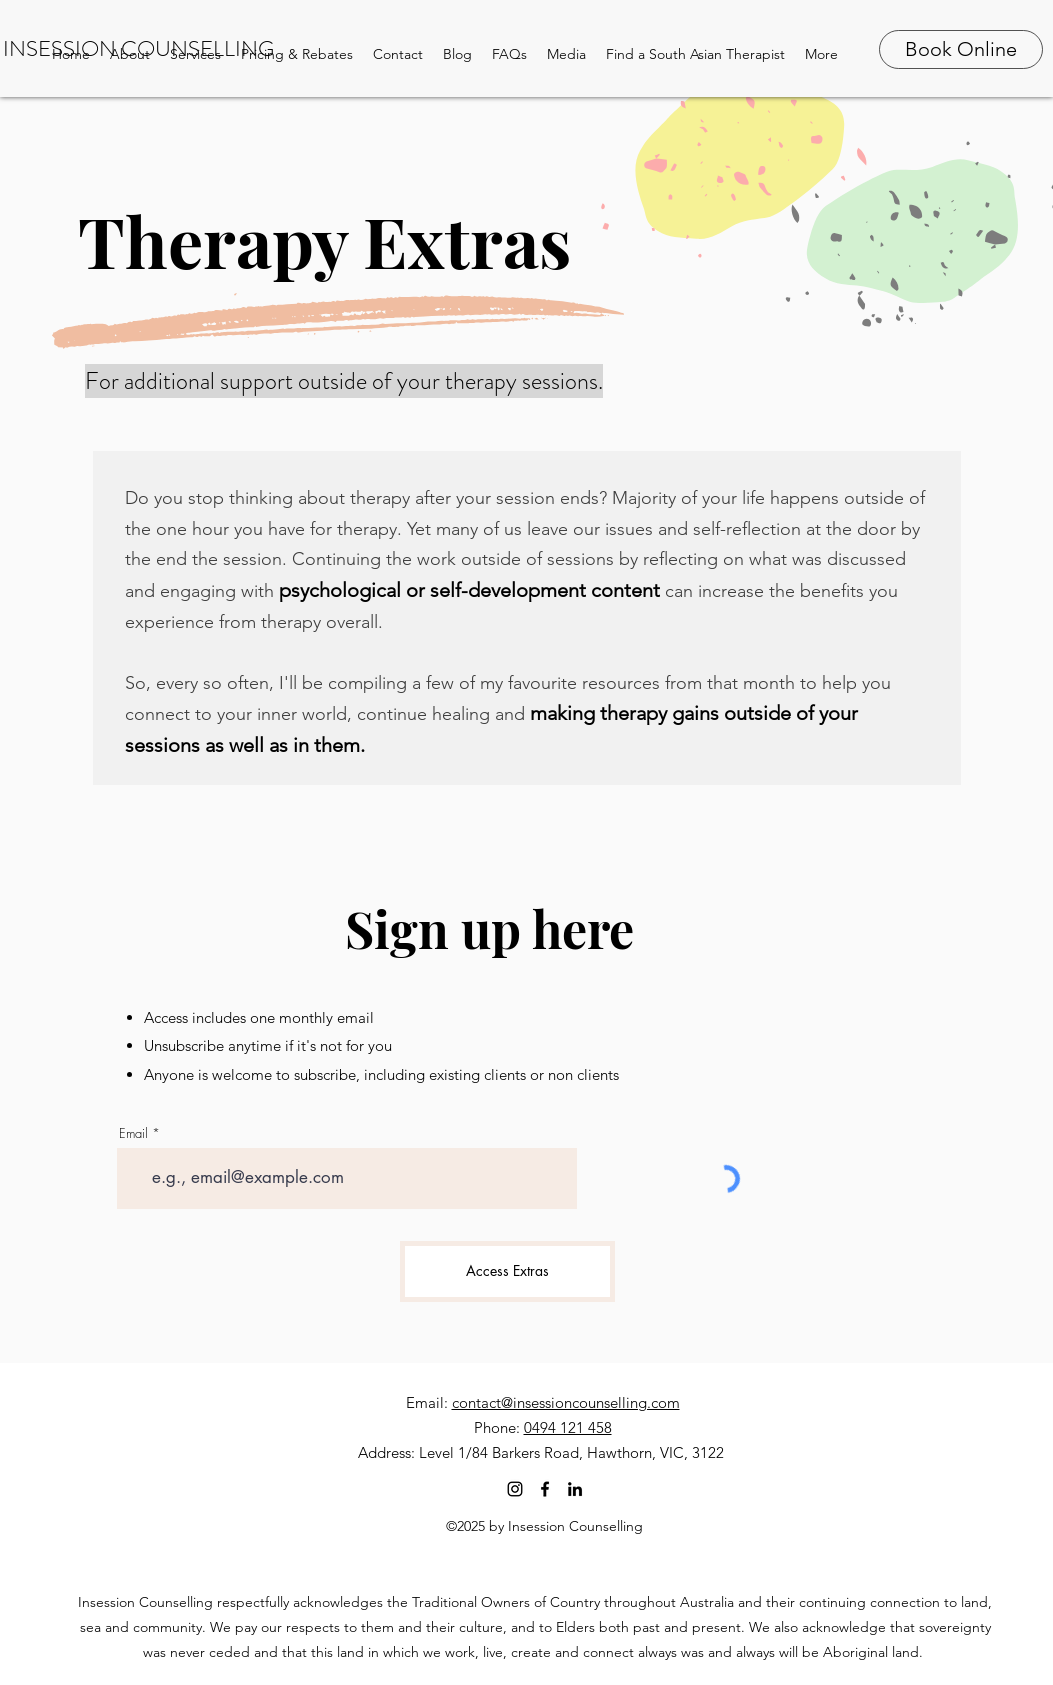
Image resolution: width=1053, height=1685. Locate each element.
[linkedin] (575, 1489)
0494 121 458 (568, 1427)
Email (133, 1133)
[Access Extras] (507, 1271)
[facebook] (545, 1489)
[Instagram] (515, 1489)
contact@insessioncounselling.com (566, 1402)
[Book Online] (961, 49)
